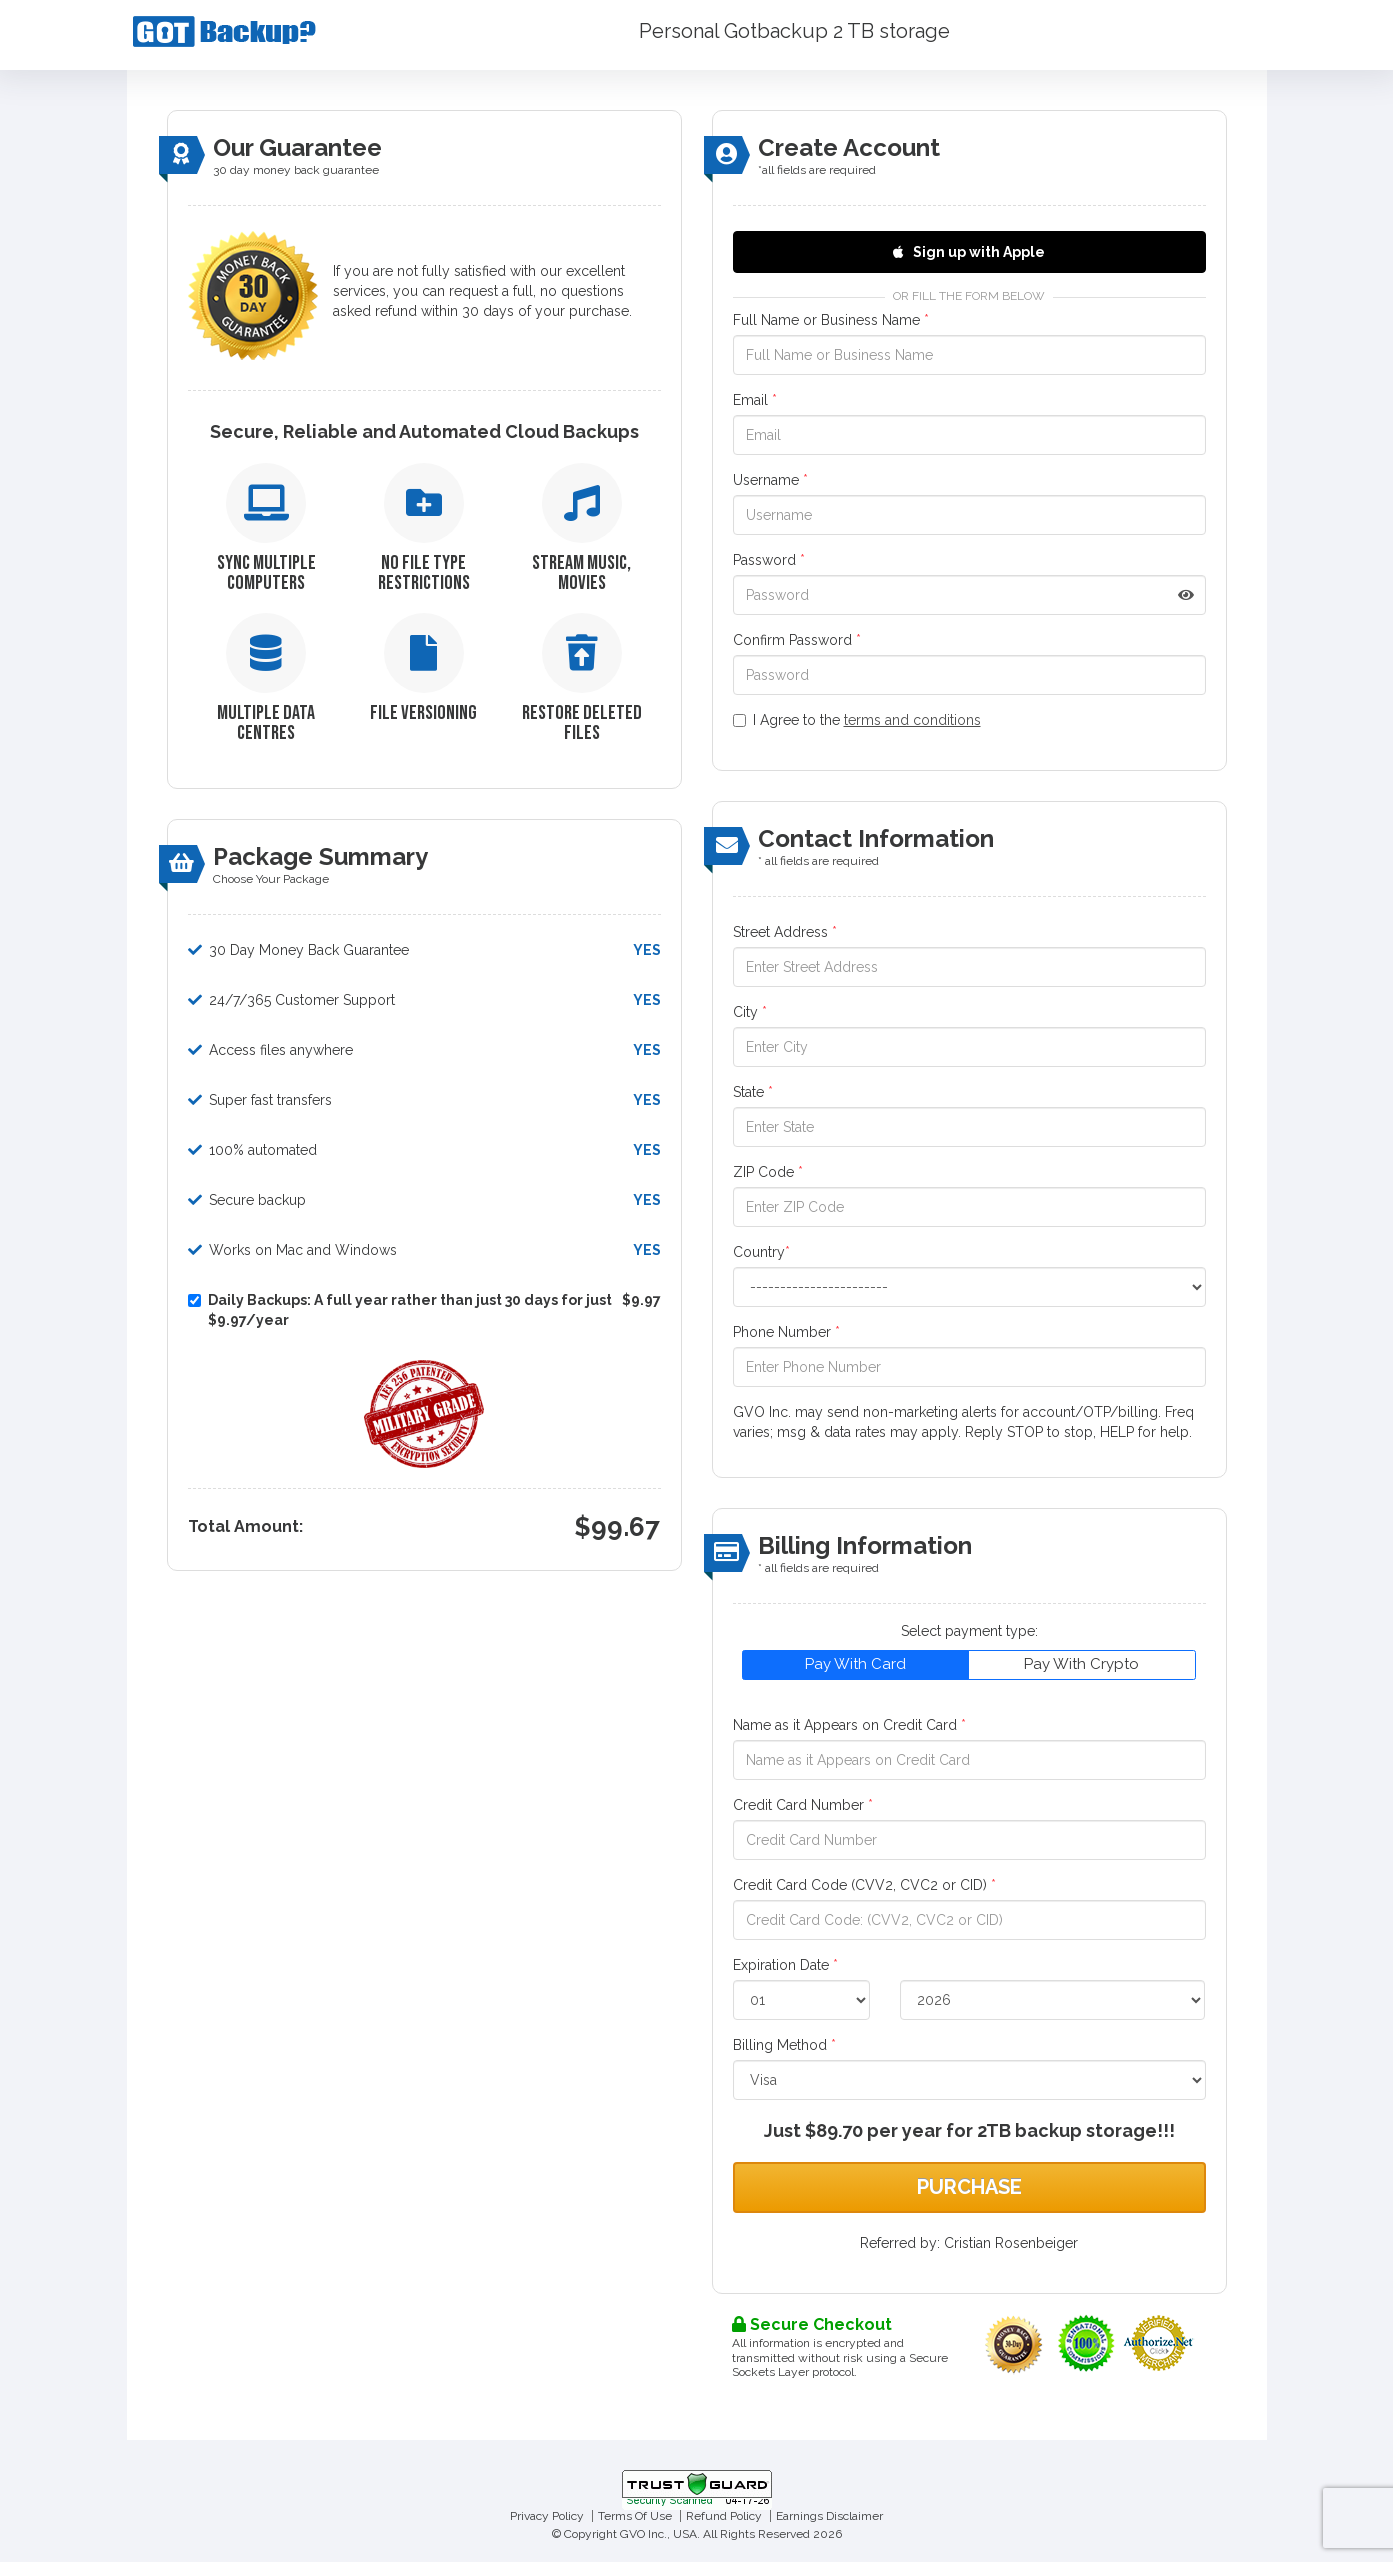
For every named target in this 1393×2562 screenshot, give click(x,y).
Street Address (785, 932)
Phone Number (786, 1332)
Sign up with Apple (969, 252)
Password (769, 560)
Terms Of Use (635, 2516)
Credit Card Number (803, 1805)
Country (761, 1252)
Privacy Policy (547, 2516)
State (753, 1092)
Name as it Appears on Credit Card (849, 1725)
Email (755, 400)
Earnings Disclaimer (829, 2516)
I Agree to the (857, 720)
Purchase (969, 2187)
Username (770, 480)
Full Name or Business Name (831, 320)
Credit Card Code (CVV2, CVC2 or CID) (864, 1885)
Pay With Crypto (1081, 1664)
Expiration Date (785, 1965)
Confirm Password (797, 640)
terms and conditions (912, 720)
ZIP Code (768, 1172)
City (750, 1012)
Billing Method (784, 2045)
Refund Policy (724, 2516)
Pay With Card (855, 1664)
